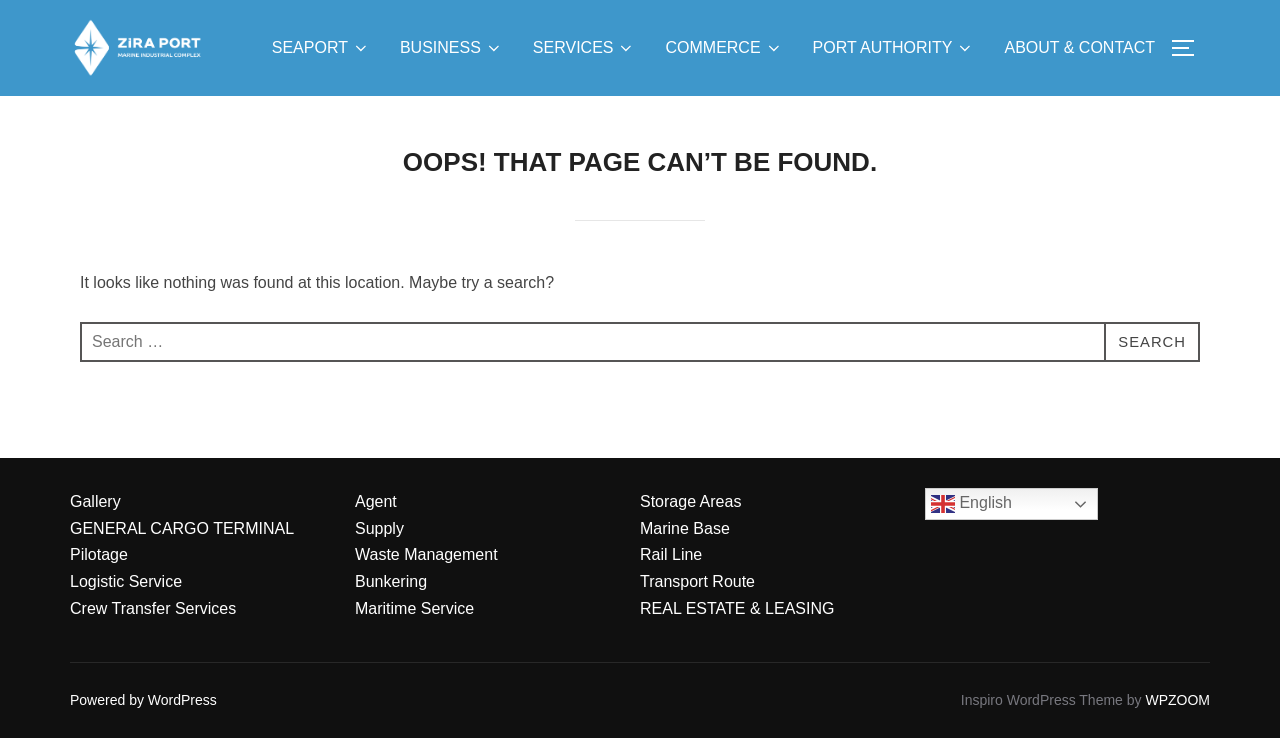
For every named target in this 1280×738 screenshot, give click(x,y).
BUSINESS (451, 48)
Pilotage (99, 554)
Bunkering (391, 581)
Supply (379, 528)
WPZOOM (1177, 700)
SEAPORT (321, 48)
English (971, 504)
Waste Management (426, 554)
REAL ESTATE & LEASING (737, 608)
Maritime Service (414, 608)
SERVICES (584, 48)
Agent (376, 501)
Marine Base (685, 528)
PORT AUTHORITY (894, 48)
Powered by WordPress (143, 700)
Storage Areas (690, 501)
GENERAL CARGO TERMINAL (182, 528)
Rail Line (671, 554)
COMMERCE (723, 48)
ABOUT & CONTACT (1079, 47)
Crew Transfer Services (153, 608)
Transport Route (697, 581)
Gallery (95, 501)
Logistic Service (126, 581)
